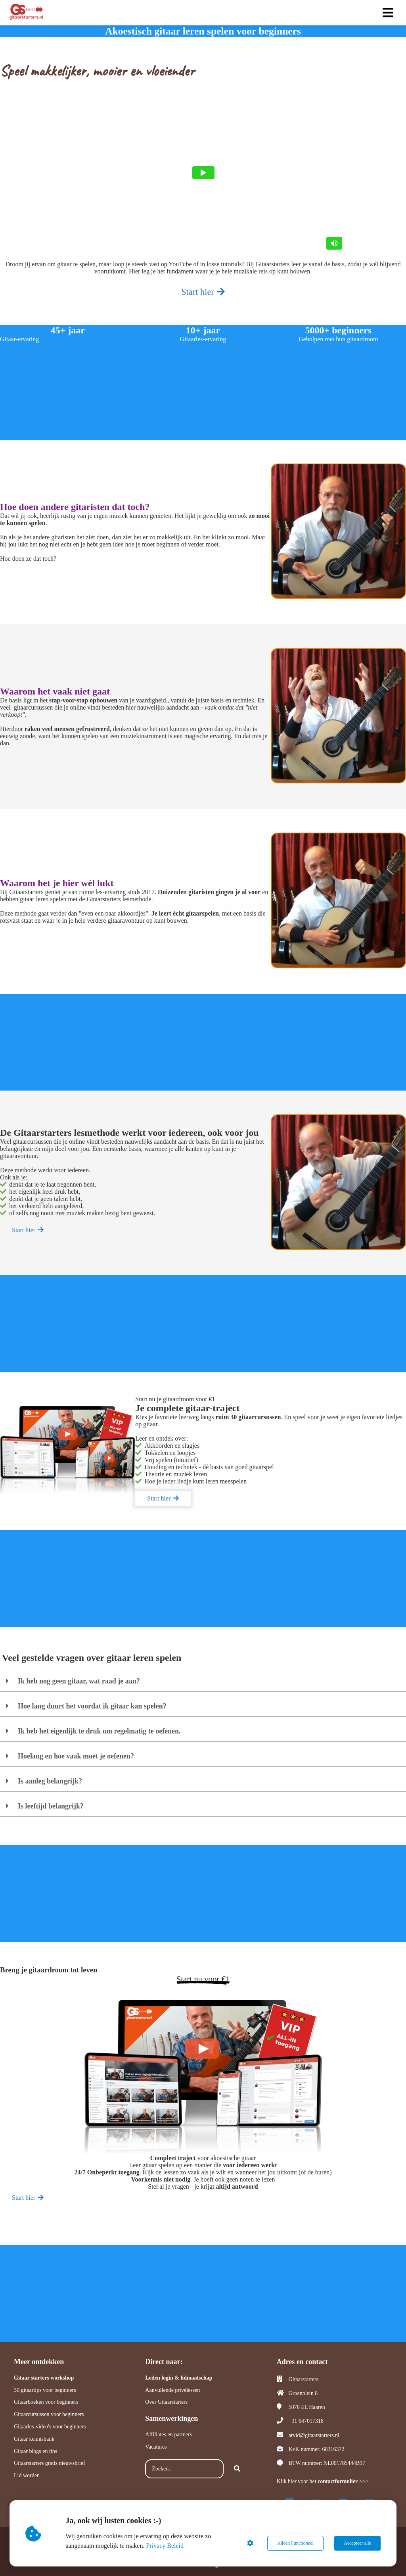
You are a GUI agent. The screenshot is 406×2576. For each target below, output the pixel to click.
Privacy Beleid (165, 2545)
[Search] (237, 2468)
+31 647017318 (306, 2421)
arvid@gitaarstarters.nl (314, 2435)
